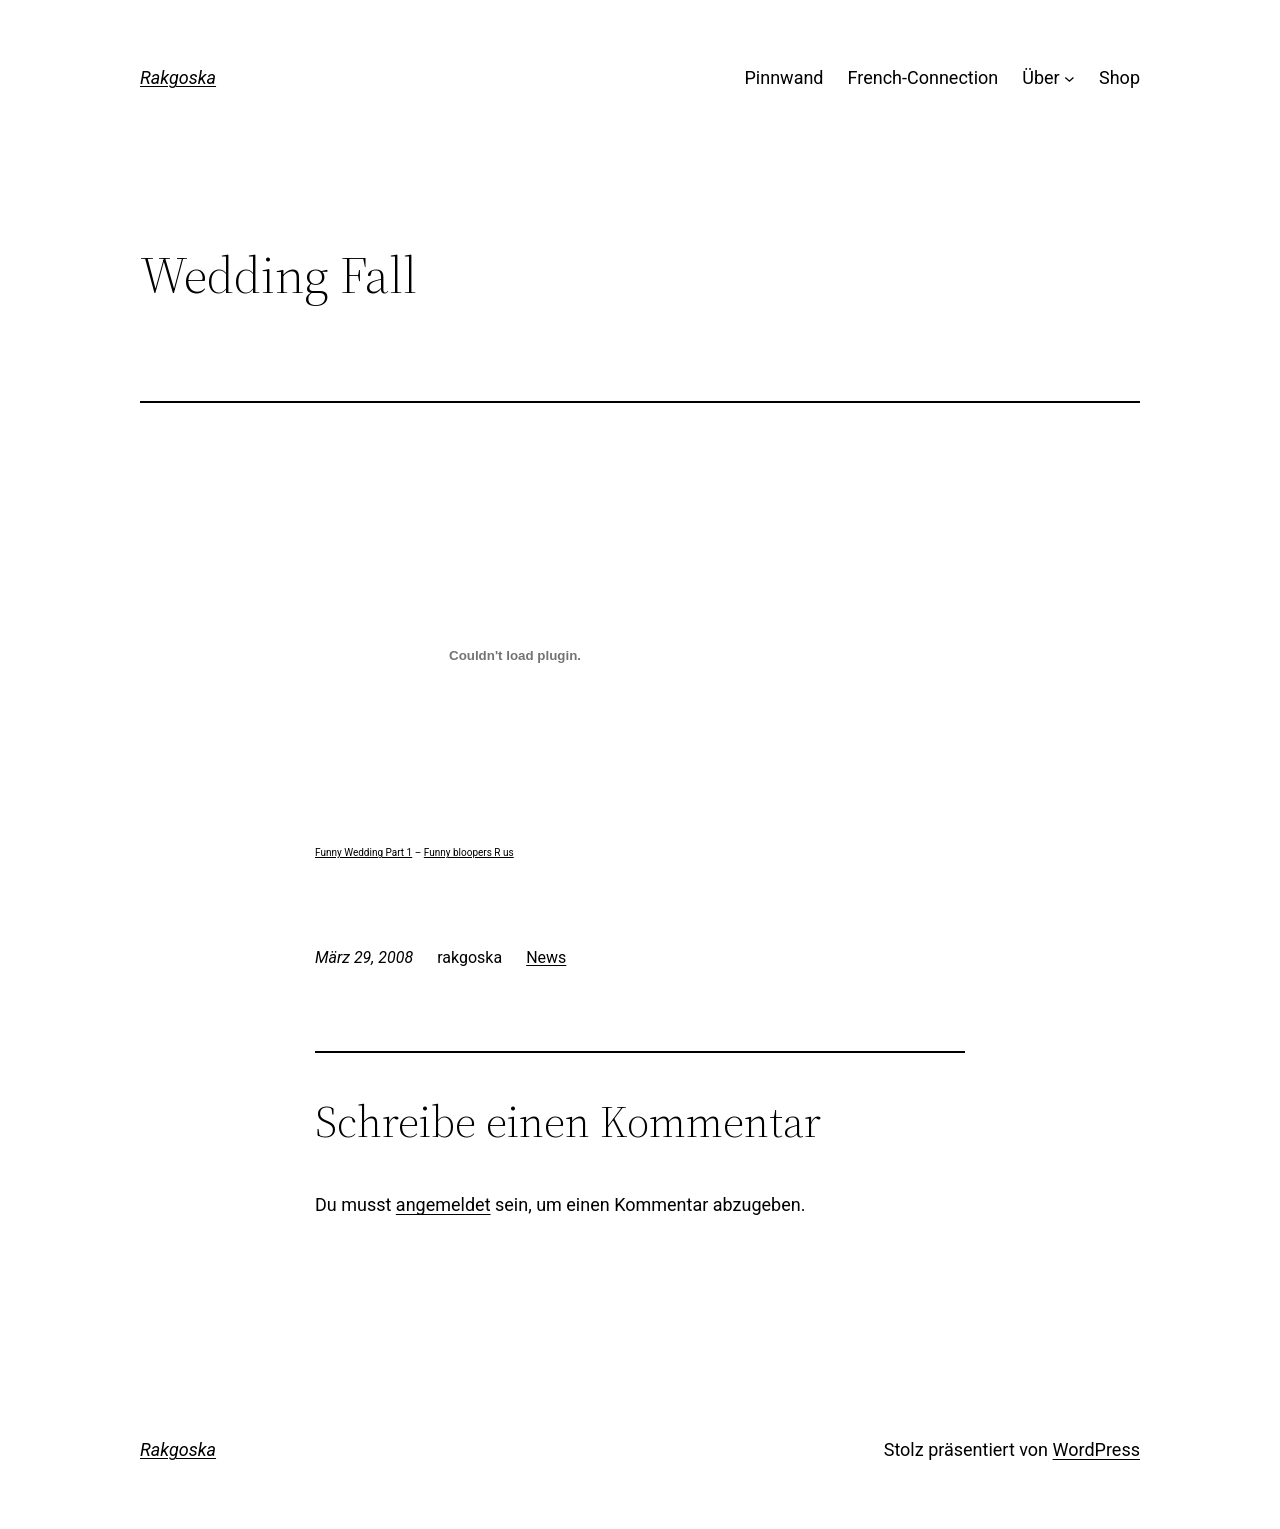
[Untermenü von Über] (1069, 78)
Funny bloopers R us (469, 852)
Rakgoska (178, 77)
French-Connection (923, 77)
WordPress (1096, 1449)
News (546, 957)
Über (1040, 77)
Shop (1119, 77)
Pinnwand (784, 77)
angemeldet (443, 1204)
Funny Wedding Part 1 (363, 852)
